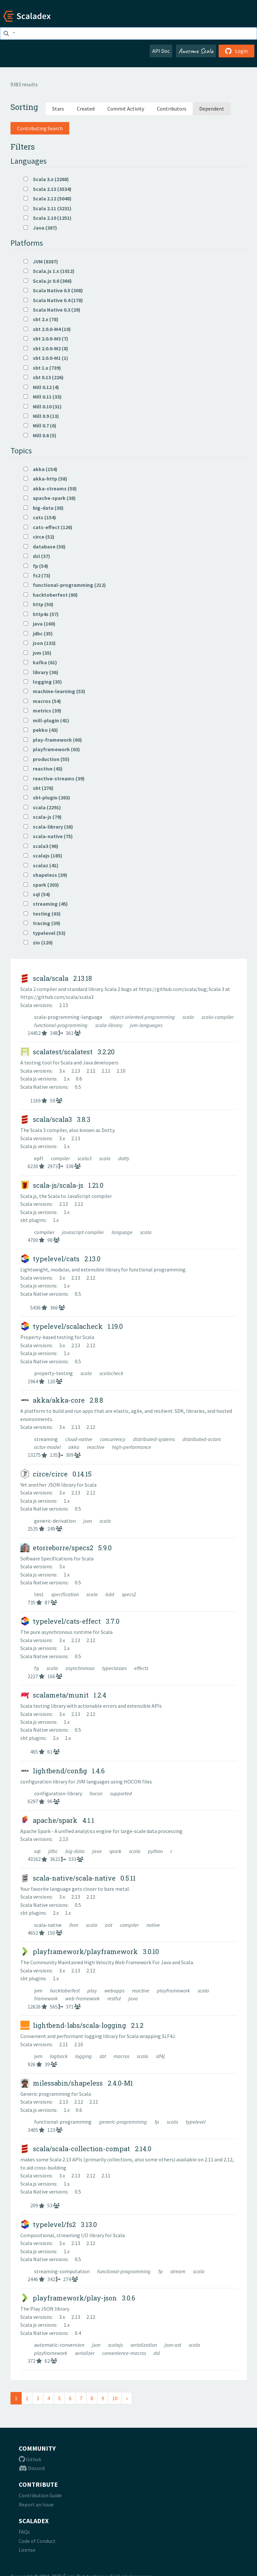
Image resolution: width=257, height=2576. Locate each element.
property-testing (54, 1373)
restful (114, 1998)
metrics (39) (42, 710)
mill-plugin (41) (46, 720)
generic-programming (123, 2121)
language (123, 1232)
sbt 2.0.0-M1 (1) (46, 358)
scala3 (85, 1158)
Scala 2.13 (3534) (48, 189)
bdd (110, 1594)
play (92, 1990)
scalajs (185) (43, 855)
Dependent (211, 108)
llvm (74, 1925)
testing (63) (42, 913)
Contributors (171, 108)
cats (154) (40, 517)
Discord (32, 2468)
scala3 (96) (41, 846)
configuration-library (58, 1793)
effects (141, 1668)
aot (109, 1925)
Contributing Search (40, 128)
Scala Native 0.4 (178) (53, 300)
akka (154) (40, 469)
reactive (96, 1447)
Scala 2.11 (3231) (48, 208)
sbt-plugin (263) (47, 797)
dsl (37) (37, 556)
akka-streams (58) (50, 488)
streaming (46, 1439)
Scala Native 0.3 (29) (52, 309)
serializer (85, 2353)
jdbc (53, 1851)
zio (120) (38, 942)
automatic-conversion (59, 2344)
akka (74, 1447)
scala (188, 1017)
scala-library (109, 1025)
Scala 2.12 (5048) (48, 198)
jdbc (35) (38, 633)
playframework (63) (52, 749)
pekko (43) (41, 730)
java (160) (39, 623)
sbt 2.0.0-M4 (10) (47, 329)
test (39, 1594)
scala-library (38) (48, 826)
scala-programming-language (68, 1017)
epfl (39, 1158)
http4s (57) (41, 614)
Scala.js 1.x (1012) (49, 271)
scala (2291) (42, 807)
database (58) (45, 546)
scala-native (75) (48, 836)
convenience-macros (124, 2353)
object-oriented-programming (143, 1017)
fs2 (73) (37, 575)
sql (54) (37, 894)
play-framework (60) (53, 739)
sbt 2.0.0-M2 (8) (46, 348)
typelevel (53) (45, 933)
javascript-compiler (83, 1232)
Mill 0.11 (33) (43, 396)
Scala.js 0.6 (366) (48, 281)
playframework (174, 1990)
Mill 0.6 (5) (40, 435)
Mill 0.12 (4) (41, 387)
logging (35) (43, 681)
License (27, 2549)
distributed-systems (154, 1439)
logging (84, 2056)
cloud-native (79, 1439)
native (153, 1925)
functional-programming (61, 1025)
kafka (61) (40, 662)
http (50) (39, 604)
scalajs (116, 2344)
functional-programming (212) (65, 585)
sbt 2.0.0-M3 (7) (46, 338)
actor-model (48, 1447)
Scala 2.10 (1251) (48, 218)
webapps (114, 1990)
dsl (157, 2353)
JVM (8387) (41, 261)
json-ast (173, 2344)
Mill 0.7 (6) (40, 425)
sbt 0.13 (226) (44, 377)
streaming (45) (46, 903)
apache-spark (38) (50, 498)
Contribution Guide (40, 2495)
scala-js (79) (43, 817)
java (97, 1851)
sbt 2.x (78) (41, 319)
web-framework (83, 1998)
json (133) (40, 643)
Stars (58, 108)
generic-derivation (55, 1520)
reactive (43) (43, 768)
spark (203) (41, 884)
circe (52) (39, 536)
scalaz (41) (41, 865)
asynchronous (81, 1668)
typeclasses (115, 1668)
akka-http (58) (45, 478)
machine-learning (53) (54, 691)
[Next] (126, 2398)
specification (65, 1594)
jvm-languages (146, 1025)
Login (236, 51)
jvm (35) (38, 652)
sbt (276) (39, 788)
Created (86, 108)
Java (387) (40, 227)
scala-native (48, 1925)
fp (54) (36, 566)
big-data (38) (44, 508)
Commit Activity (125, 108)
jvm (38, 1990)
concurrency (113, 1439)
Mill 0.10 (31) (43, 406)
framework (46, 1998)
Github (30, 2459)
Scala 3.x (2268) (46, 179)
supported (121, 1793)
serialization (144, 2344)
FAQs (24, 2531)
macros (122, 2056)
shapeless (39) (45, 875)
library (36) (41, 672)
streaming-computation (62, 2271)
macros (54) (42, 701)
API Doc (161, 51)
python (156, 1851)
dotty (123, 1158)
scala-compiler (218, 1017)
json (88, 1520)
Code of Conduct (37, 2541)
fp (37, 1668)
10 (115, 2398)
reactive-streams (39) (54, 778)
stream (178, 2271)
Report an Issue (36, 2504)
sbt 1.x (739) (42, 367)
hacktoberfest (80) (51, 594)
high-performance (131, 1447)
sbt (103, 2056)
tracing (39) (42, 923)
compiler (61, 1158)
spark (115, 1851)
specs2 (129, 1594)
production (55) (47, 759)
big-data (75, 1851)
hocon (96, 1793)
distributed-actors (201, 1439)
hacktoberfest (65, 1990)
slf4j (160, 2056)
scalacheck (111, 1373)
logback (59, 2056)
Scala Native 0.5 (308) (53, 290)
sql (38, 1851)
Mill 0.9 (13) (41, 416)
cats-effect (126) (48, 527)
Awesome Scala (196, 51)
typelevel (195, 2121)
